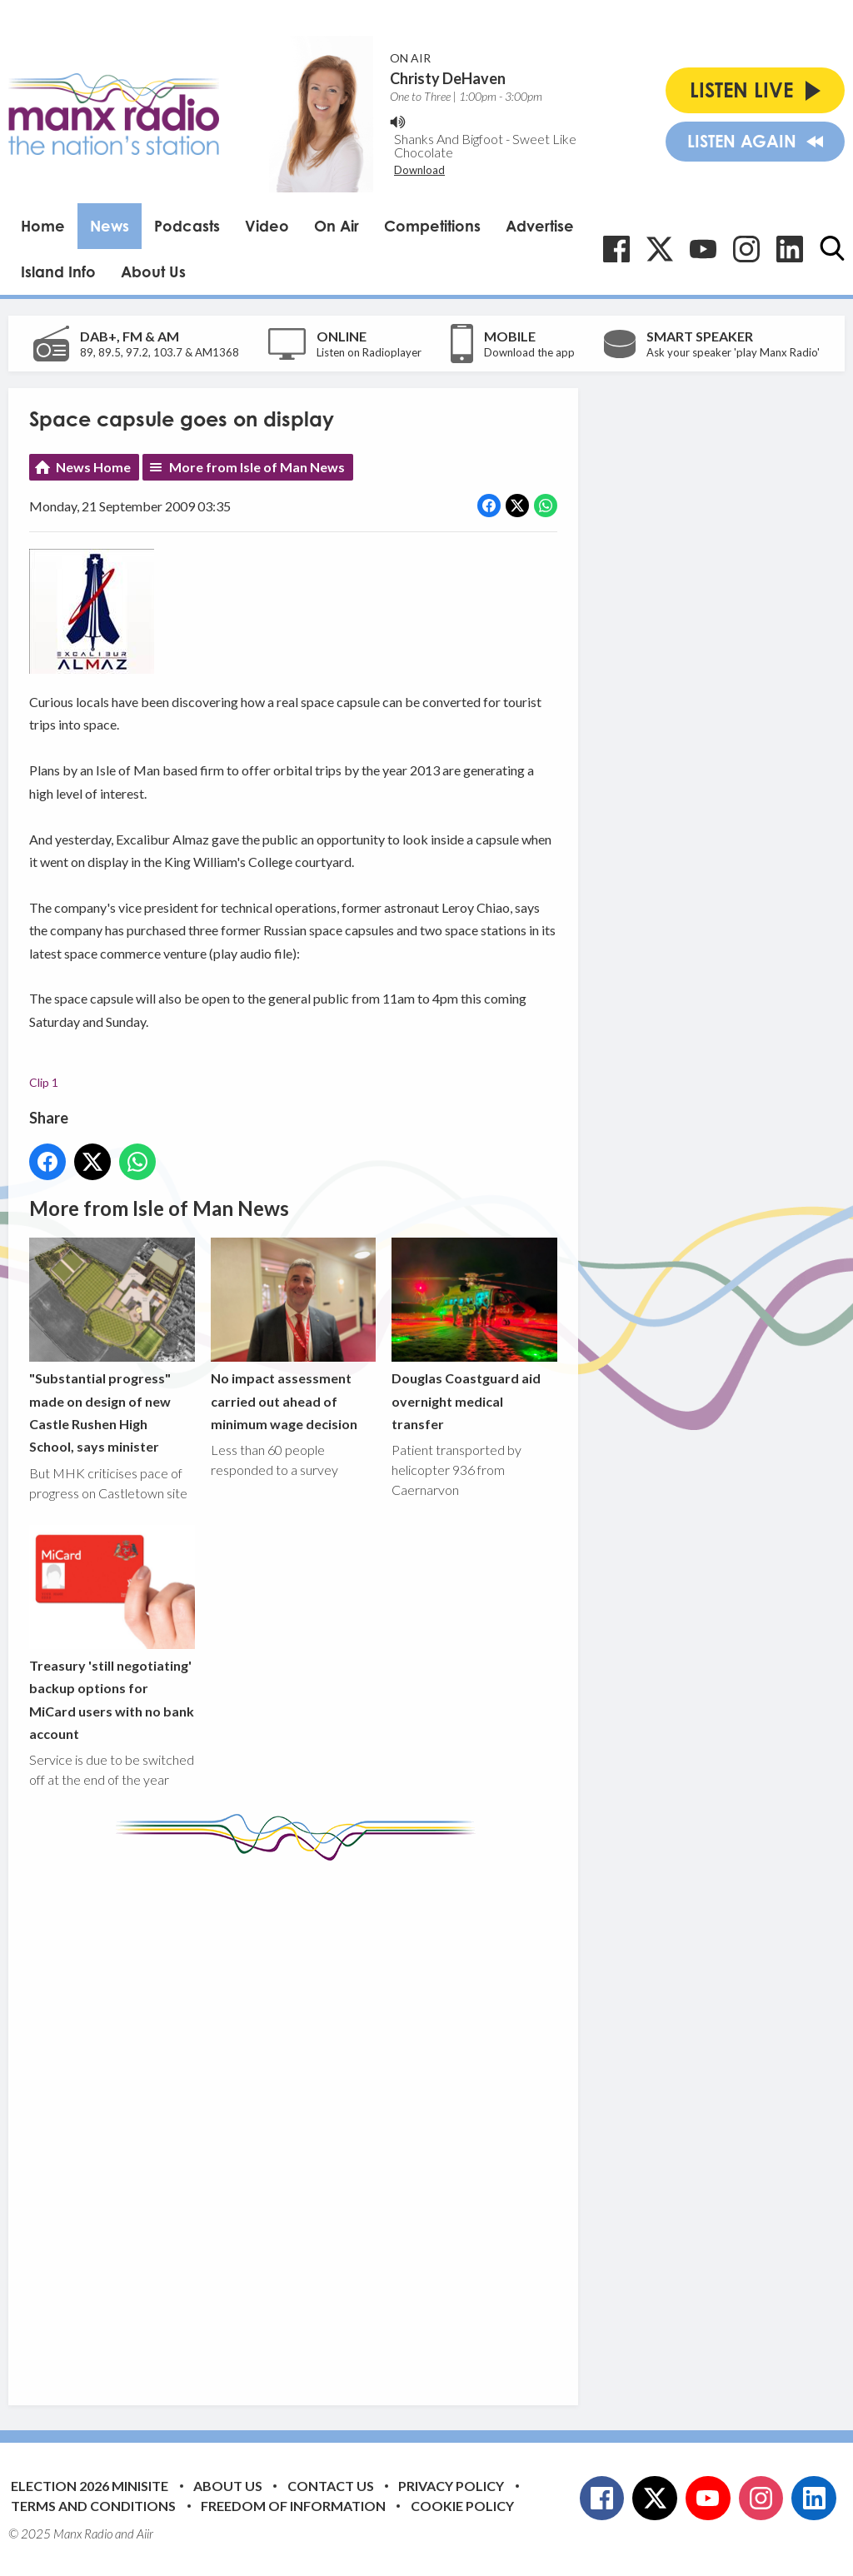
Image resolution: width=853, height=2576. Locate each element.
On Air (336, 226)
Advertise (540, 226)
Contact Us (330, 2486)
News (109, 226)
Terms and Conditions (93, 2506)
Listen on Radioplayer (369, 352)
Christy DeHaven (448, 78)
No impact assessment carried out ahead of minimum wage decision (294, 1335)
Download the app (529, 352)
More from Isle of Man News (257, 467)
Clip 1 (43, 1082)
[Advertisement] (341, 2120)
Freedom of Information (293, 2506)
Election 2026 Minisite (89, 2486)
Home (43, 226)
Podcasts (187, 226)
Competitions (432, 226)
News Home (93, 467)
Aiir (145, 2533)
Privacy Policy (451, 2486)
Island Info (58, 271)
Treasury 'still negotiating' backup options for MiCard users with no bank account (112, 1633)
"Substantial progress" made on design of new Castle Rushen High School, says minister (112, 1346)
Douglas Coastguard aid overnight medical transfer (474, 1335)
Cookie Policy (462, 2506)
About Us (153, 271)
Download (419, 170)
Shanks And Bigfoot (448, 139)
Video (267, 226)
